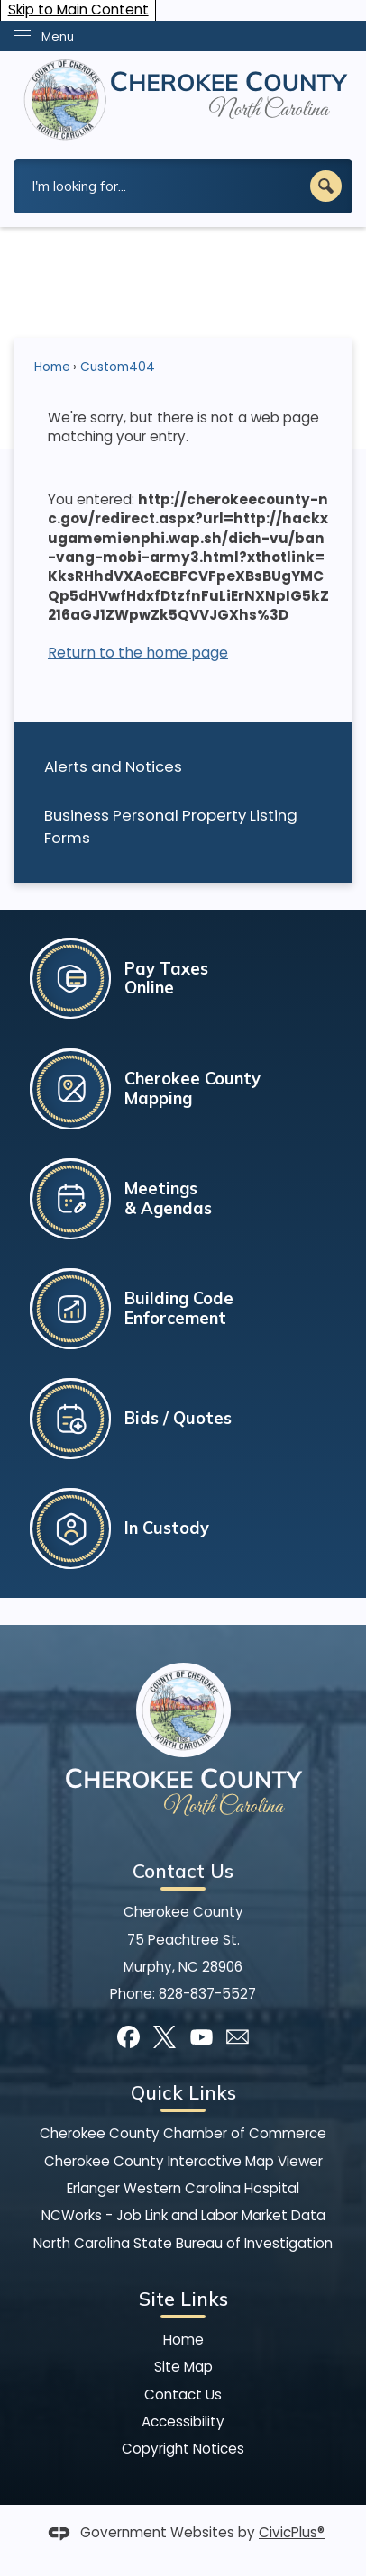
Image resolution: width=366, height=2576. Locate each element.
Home (52, 367)
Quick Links (183, 2092)
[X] (164, 2037)
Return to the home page (138, 652)
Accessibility (183, 2421)
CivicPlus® (292, 2532)
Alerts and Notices (113, 766)
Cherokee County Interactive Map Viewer (183, 2161)
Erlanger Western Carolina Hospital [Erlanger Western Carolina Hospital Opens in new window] (183, 2188)
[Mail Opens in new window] (237, 2037)
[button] (326, 186)
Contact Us (183, 2394)
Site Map (183, 2366)
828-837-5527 (207, 1993)
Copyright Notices (183, 2448)
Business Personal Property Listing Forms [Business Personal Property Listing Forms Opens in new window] (170, 826)
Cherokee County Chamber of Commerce (183, 2133)
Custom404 (117, 367)
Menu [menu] (57, 36)
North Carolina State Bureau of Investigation (183, 2243)
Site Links (183, 2298)
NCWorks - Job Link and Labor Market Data (183, 2215)
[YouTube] (201, 2037)
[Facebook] (128, 2037)
